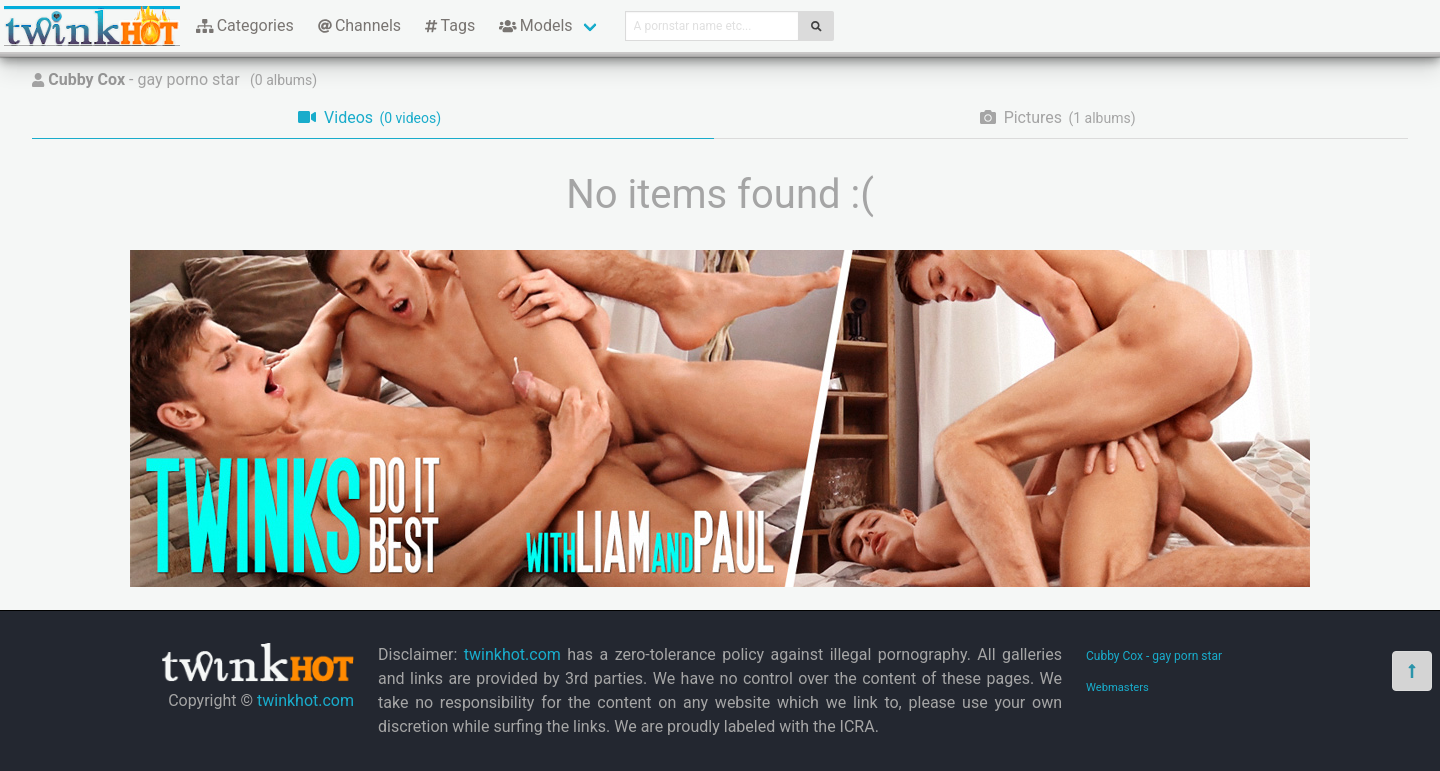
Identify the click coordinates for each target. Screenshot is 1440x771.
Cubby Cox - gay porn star (1154, 656)
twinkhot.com (305, 700)
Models (535, 25)
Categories (245, 25)
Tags (450, 25)
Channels (359, 25)
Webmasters (1117, 687)
